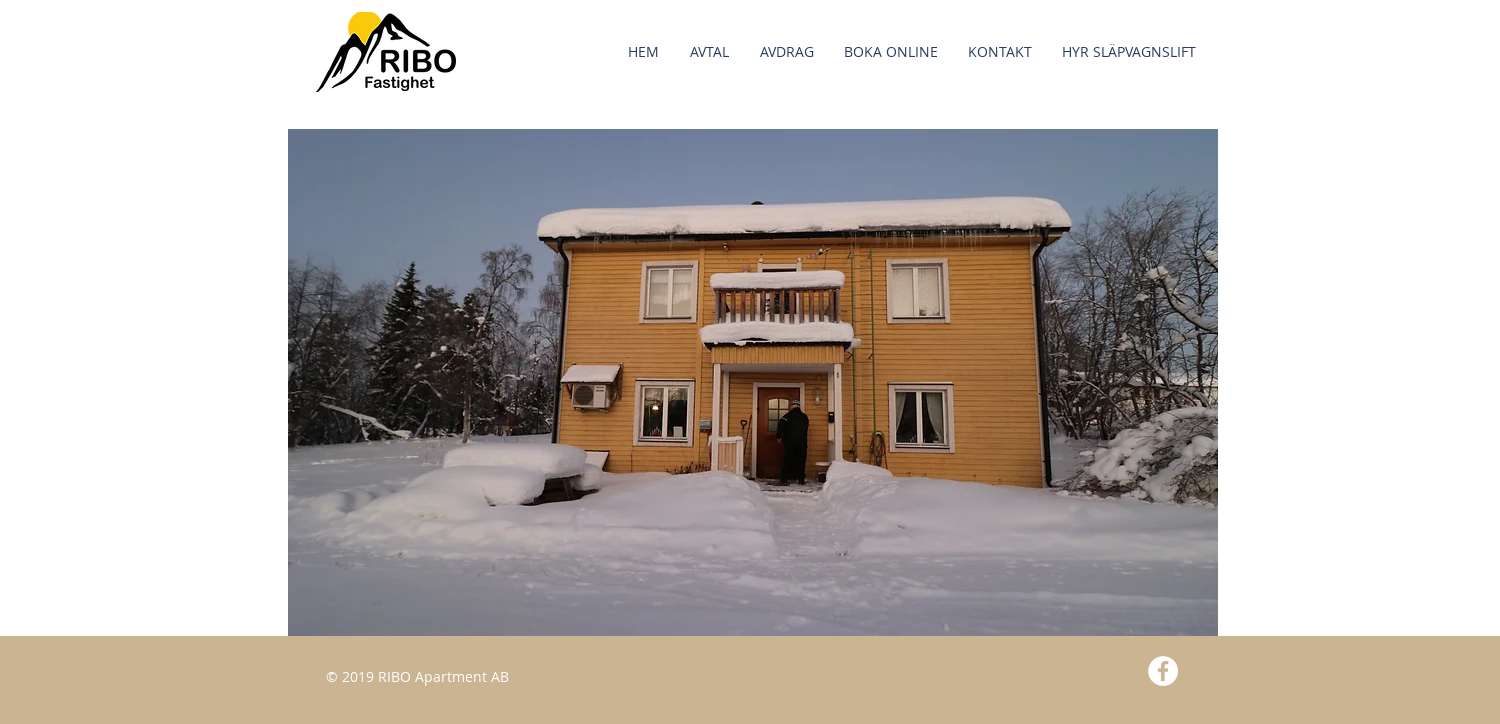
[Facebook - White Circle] (1163, 671)
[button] (891, 52)
